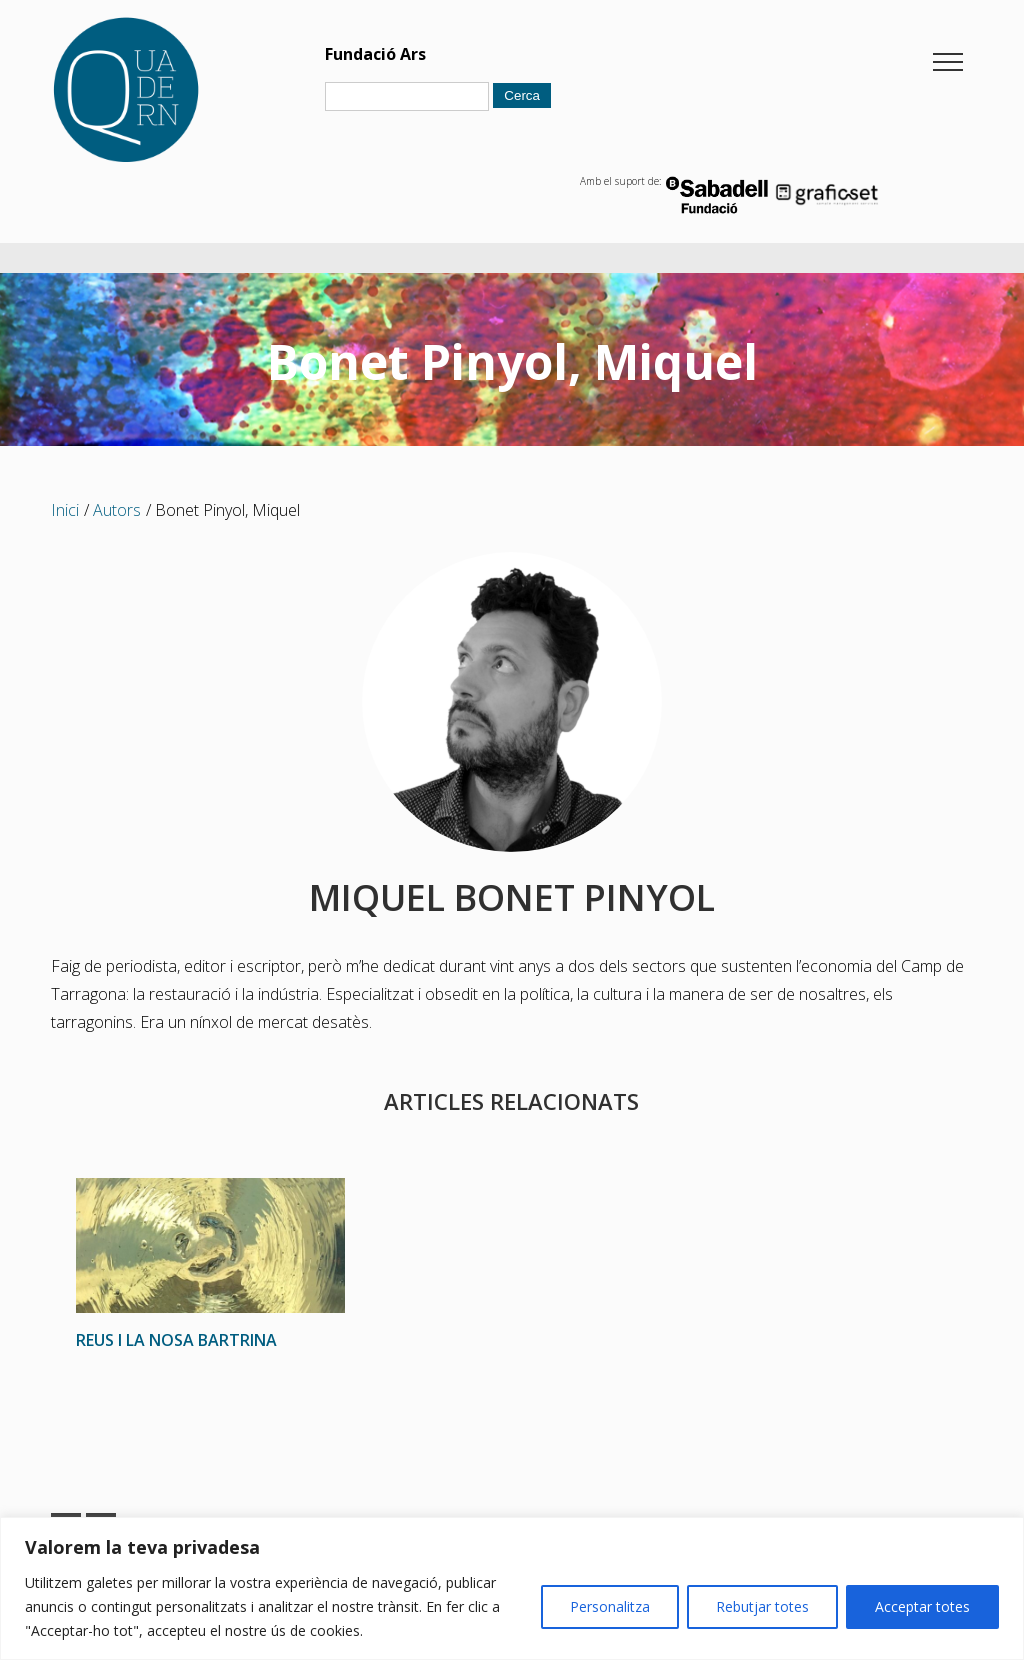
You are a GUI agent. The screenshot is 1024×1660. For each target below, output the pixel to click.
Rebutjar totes (762, 1606)
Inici (65, 510)
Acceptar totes (922, 1606)
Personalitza (610, 1606)
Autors (117, 510)
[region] (512, 1588)
